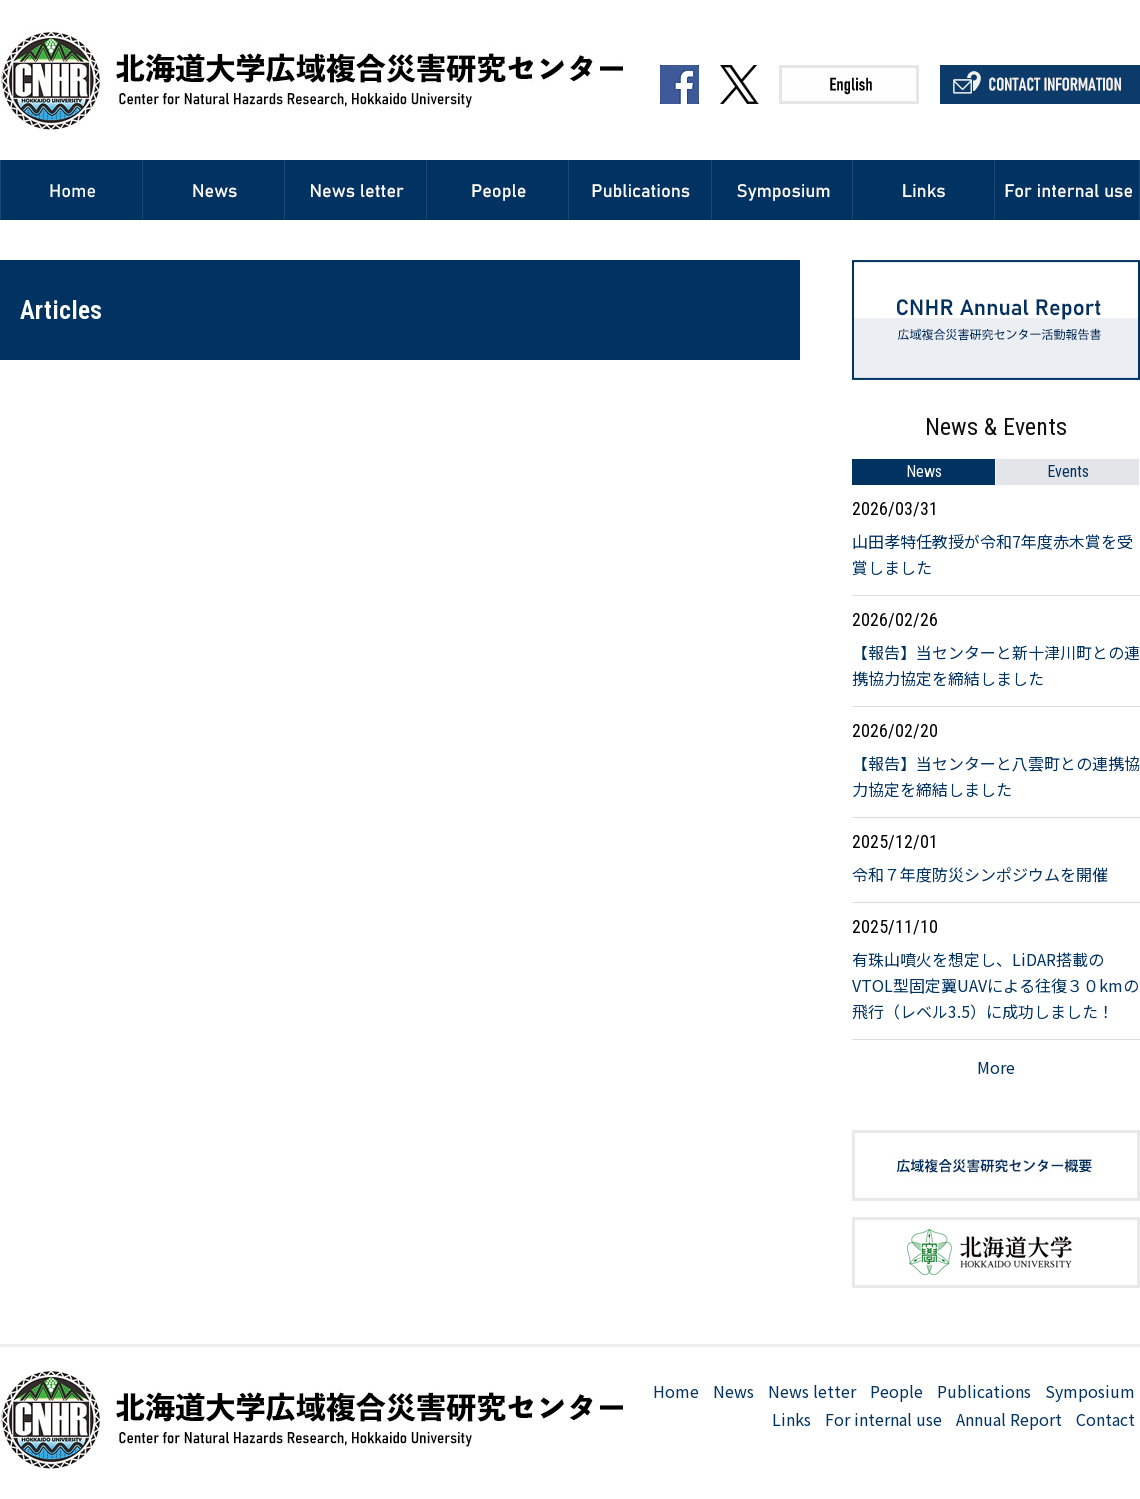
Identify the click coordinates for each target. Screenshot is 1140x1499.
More (996, 1067)
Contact (1105, 1419)
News (924, 471)
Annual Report (1009, 1419)
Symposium (1090, 1391)
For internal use (883, 1419)
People (896, 1391)
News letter (812, 1391)
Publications (984, 1391)
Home (676, 1391)
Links (791, 1419)
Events (1068, 471)
